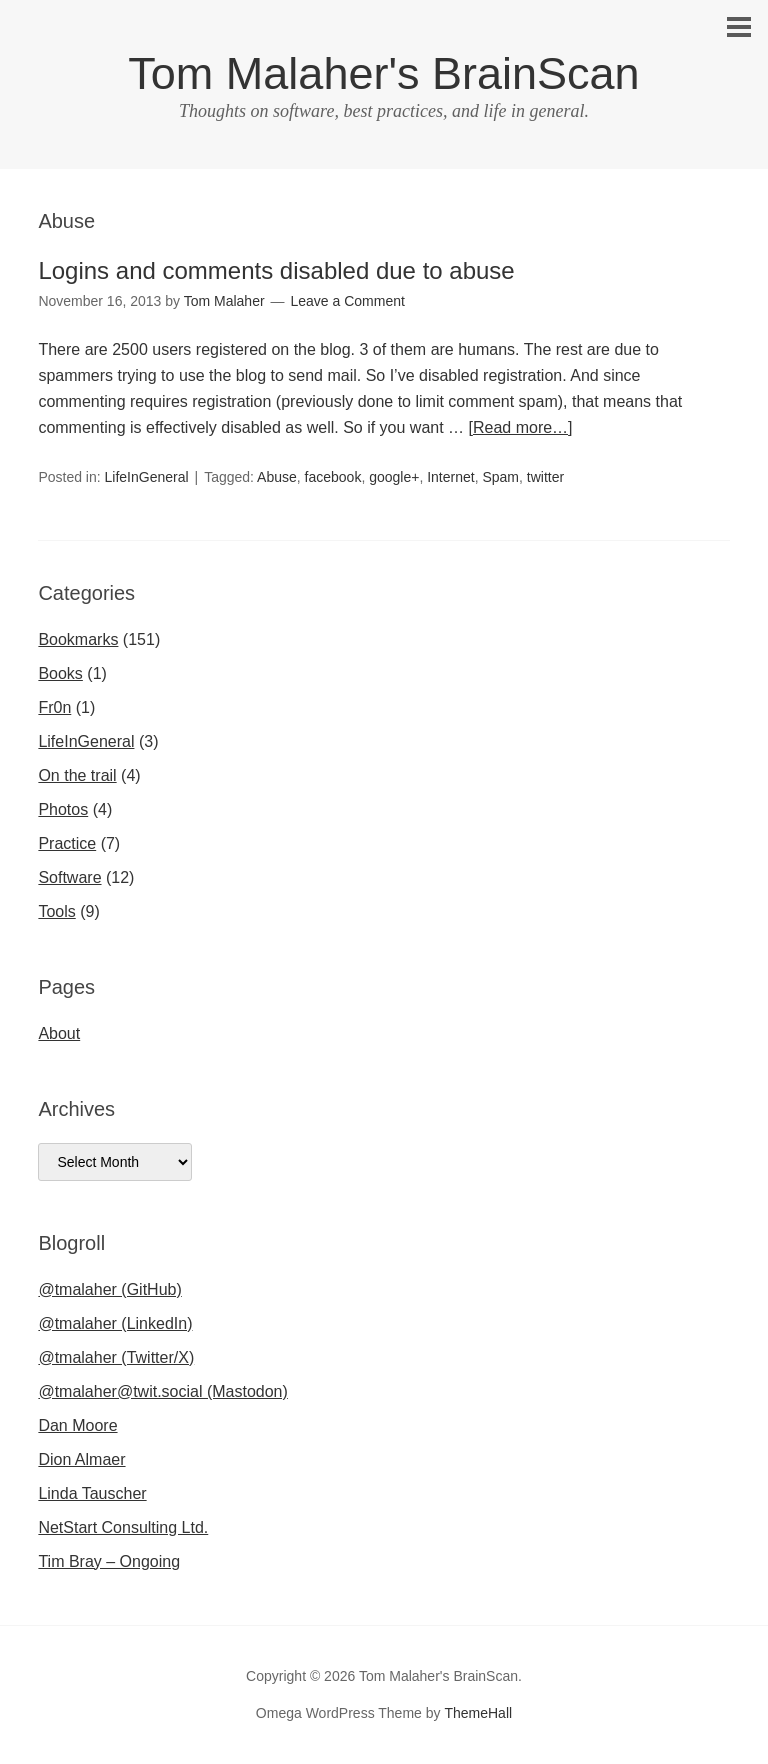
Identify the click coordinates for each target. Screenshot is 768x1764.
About (59, 1033)
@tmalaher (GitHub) (109, 1289)
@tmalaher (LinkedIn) (115, 1323)
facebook (333, 477)
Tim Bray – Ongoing (109, 1561)
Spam (500, 477)
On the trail (77, 775)
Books (60, 673)
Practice (67, 843)
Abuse (277, 477)
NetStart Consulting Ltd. (123, 1527)
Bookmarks (78, 639)
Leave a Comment (348, 301)
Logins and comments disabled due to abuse (276, 270)
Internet (450, 477)
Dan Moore (77, 1425)
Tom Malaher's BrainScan (383, 73)
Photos (63, 809)
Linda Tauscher (92, 1493)
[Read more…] (521, 427)
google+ (394, 477)
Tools (56, 911)
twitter (545, 477)
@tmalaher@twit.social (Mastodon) (162, 1391)
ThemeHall (478, 1713)
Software (69, 877)
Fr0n (54, 707)
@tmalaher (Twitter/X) (116, 1357)
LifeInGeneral (147, 477)
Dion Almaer (81, 1459)
